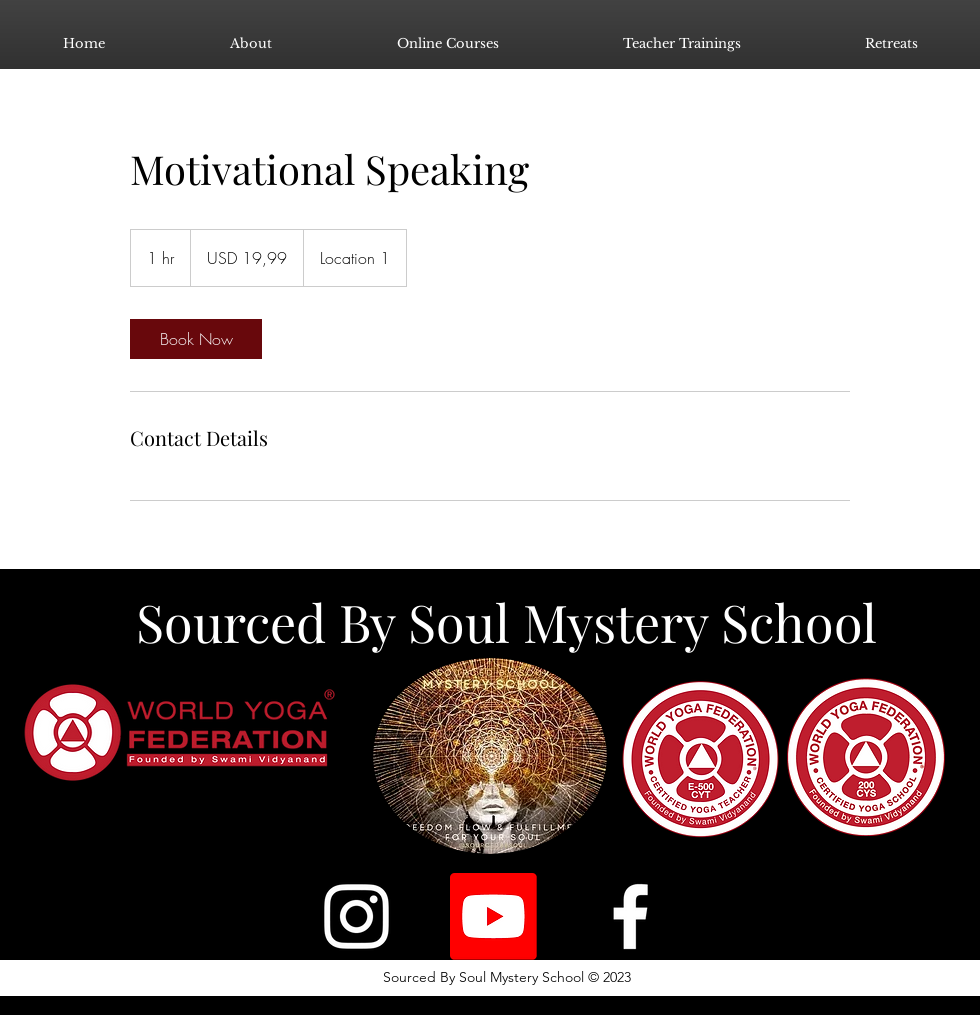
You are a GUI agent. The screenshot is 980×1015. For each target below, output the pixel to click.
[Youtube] (493, 916)
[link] (196, 339)
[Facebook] (630, 916)
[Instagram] (356, 916)
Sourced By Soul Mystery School (506, 621)
